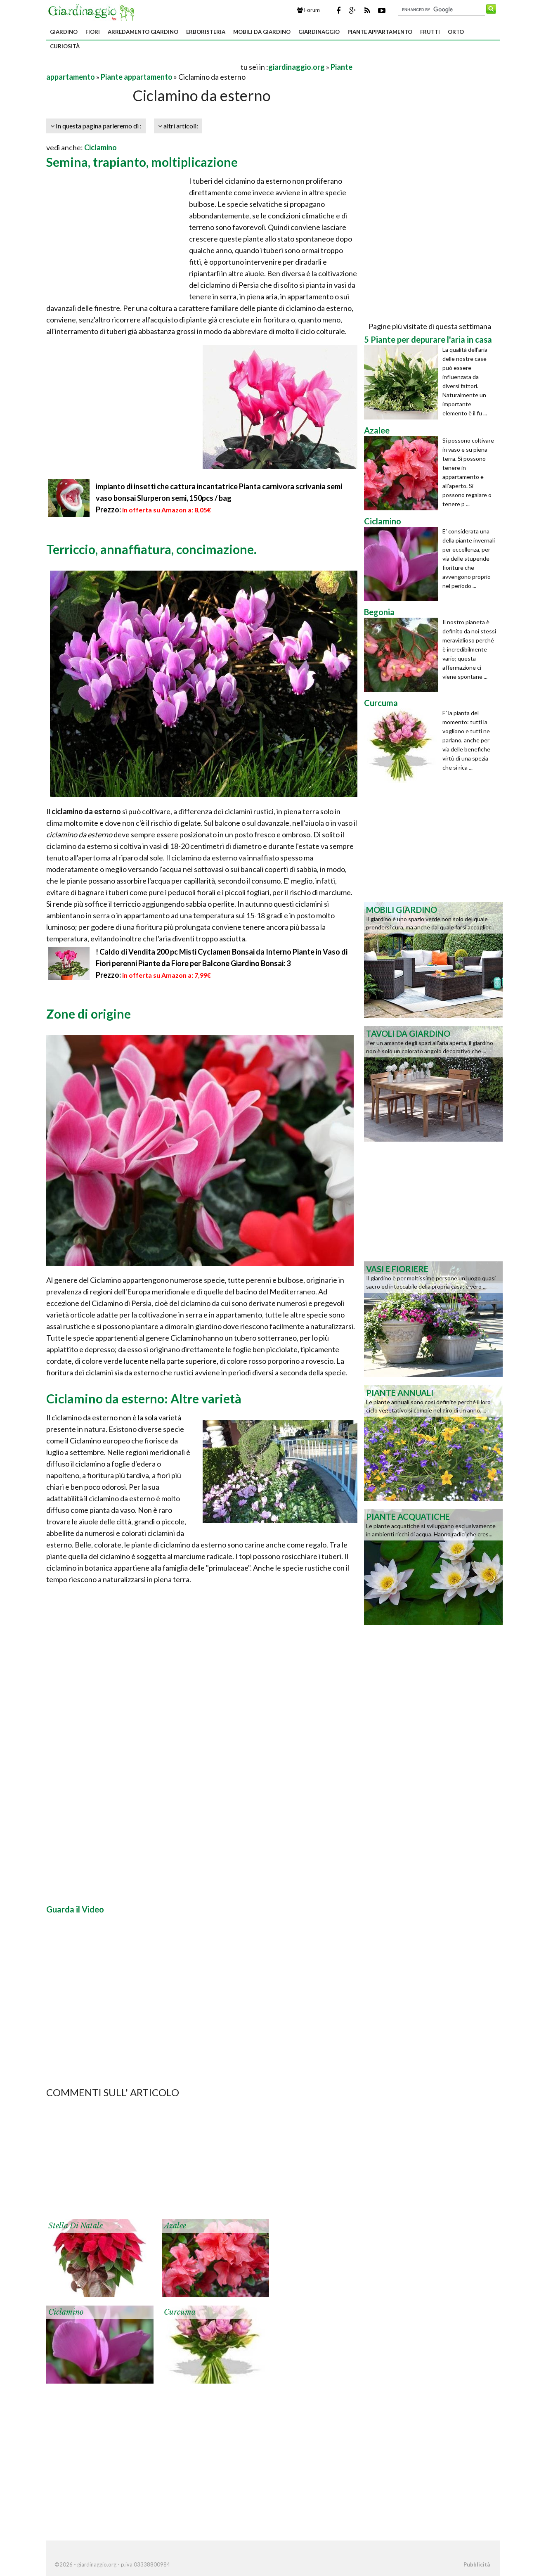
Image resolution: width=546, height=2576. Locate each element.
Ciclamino (100, 147)
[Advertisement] (142, 67)
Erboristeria (205, 31)
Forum (308, 10)
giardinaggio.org (296, 66)
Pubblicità (476, 2564)
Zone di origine (88, 1013)
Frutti (430, 31)
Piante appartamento (379, 31)
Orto (456, 31)
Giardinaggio (319, 31)
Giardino (64, 31)
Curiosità (65, 46)
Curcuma (180, 2312)
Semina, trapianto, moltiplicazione (142, 161)
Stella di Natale (75, 2225)
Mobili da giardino (262, 31)
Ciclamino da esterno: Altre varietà (143, 1398)
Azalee (175, 2225)
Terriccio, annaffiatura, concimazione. (151, 549)
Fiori (92, 31)
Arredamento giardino (143, 31)
